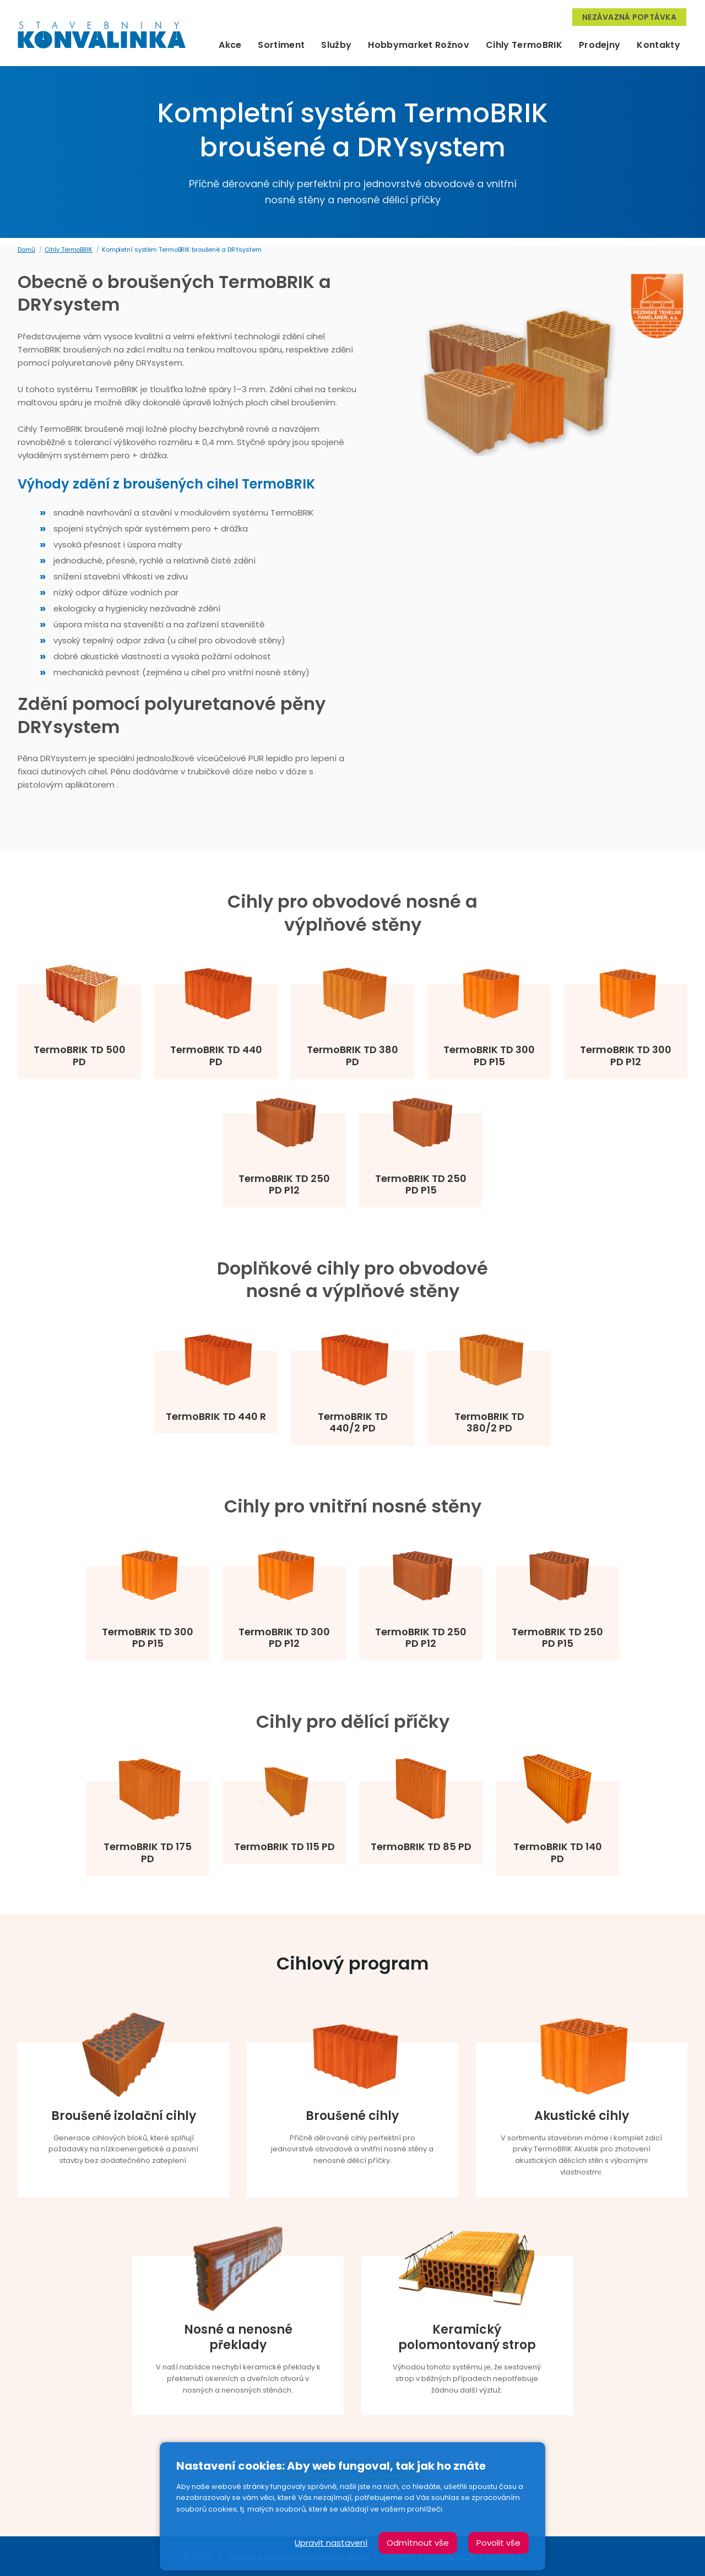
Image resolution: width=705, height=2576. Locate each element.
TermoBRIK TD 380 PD (352, 1055)
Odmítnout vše (418, 2542)
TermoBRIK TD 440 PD (216, 1055)
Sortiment (281, 45)
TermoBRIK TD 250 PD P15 (421, 1184)
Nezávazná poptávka (629, 17)
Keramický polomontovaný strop (467, 2337)
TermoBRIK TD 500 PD (80, 1055)
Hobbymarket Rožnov (418, 45)
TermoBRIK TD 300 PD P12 (625, 1055)
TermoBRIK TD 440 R (216, 1417)
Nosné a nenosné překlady (238, 2337)
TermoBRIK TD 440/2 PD (353, 1422)
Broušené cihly (352, 2116)
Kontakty (658, 45)
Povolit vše (498, 2542)
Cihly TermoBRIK (524, 45)
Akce (230, 45)
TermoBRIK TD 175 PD (148, 1852)
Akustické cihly (581, 2116)
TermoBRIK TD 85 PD (421, 1847)
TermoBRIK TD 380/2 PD (489, 1422)
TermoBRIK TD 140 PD (557, 1852)
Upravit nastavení (331, 2542)
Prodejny (600, 45)
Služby (336, 45)
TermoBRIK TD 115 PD (284, 1847)
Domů (26, 249)
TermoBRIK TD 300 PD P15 (489, 1055)
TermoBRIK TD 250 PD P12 (284, 1184)
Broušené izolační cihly (123, 2116)
